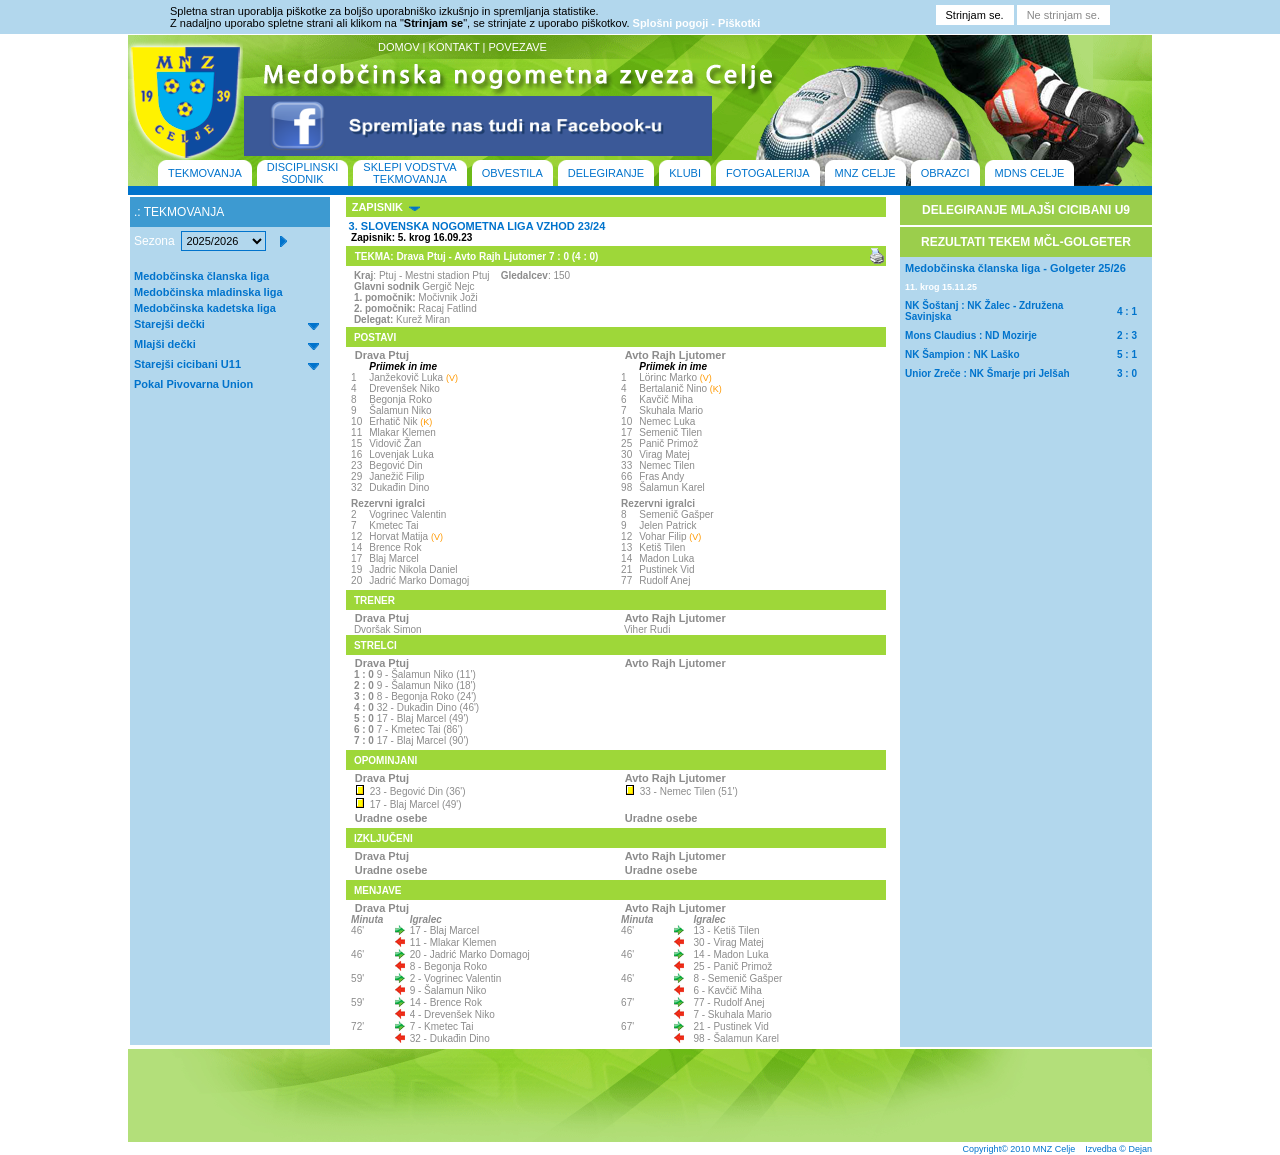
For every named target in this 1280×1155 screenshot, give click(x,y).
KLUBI (685, 173)
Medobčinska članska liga (201, 276)
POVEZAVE (517, 47)
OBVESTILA (512, 173)
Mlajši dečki (165, 344)
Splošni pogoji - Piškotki (697, 23)
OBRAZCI (945, 173)
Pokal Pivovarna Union (193, 384)
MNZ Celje (1054, 1149)
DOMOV (399, 47)
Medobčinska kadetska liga (205, 308)
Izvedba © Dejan (1118, 1149)
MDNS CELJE (1030, 173)
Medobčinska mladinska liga (208, 292)
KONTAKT (454, 47)
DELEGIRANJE (606, 173)
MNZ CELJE (865, 173)
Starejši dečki (169, 324)
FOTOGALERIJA (768, 173)
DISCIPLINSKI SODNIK (303, 173)
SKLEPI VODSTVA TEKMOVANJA (409, 173)
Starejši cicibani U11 (187, 364)
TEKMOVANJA (205, 173)
